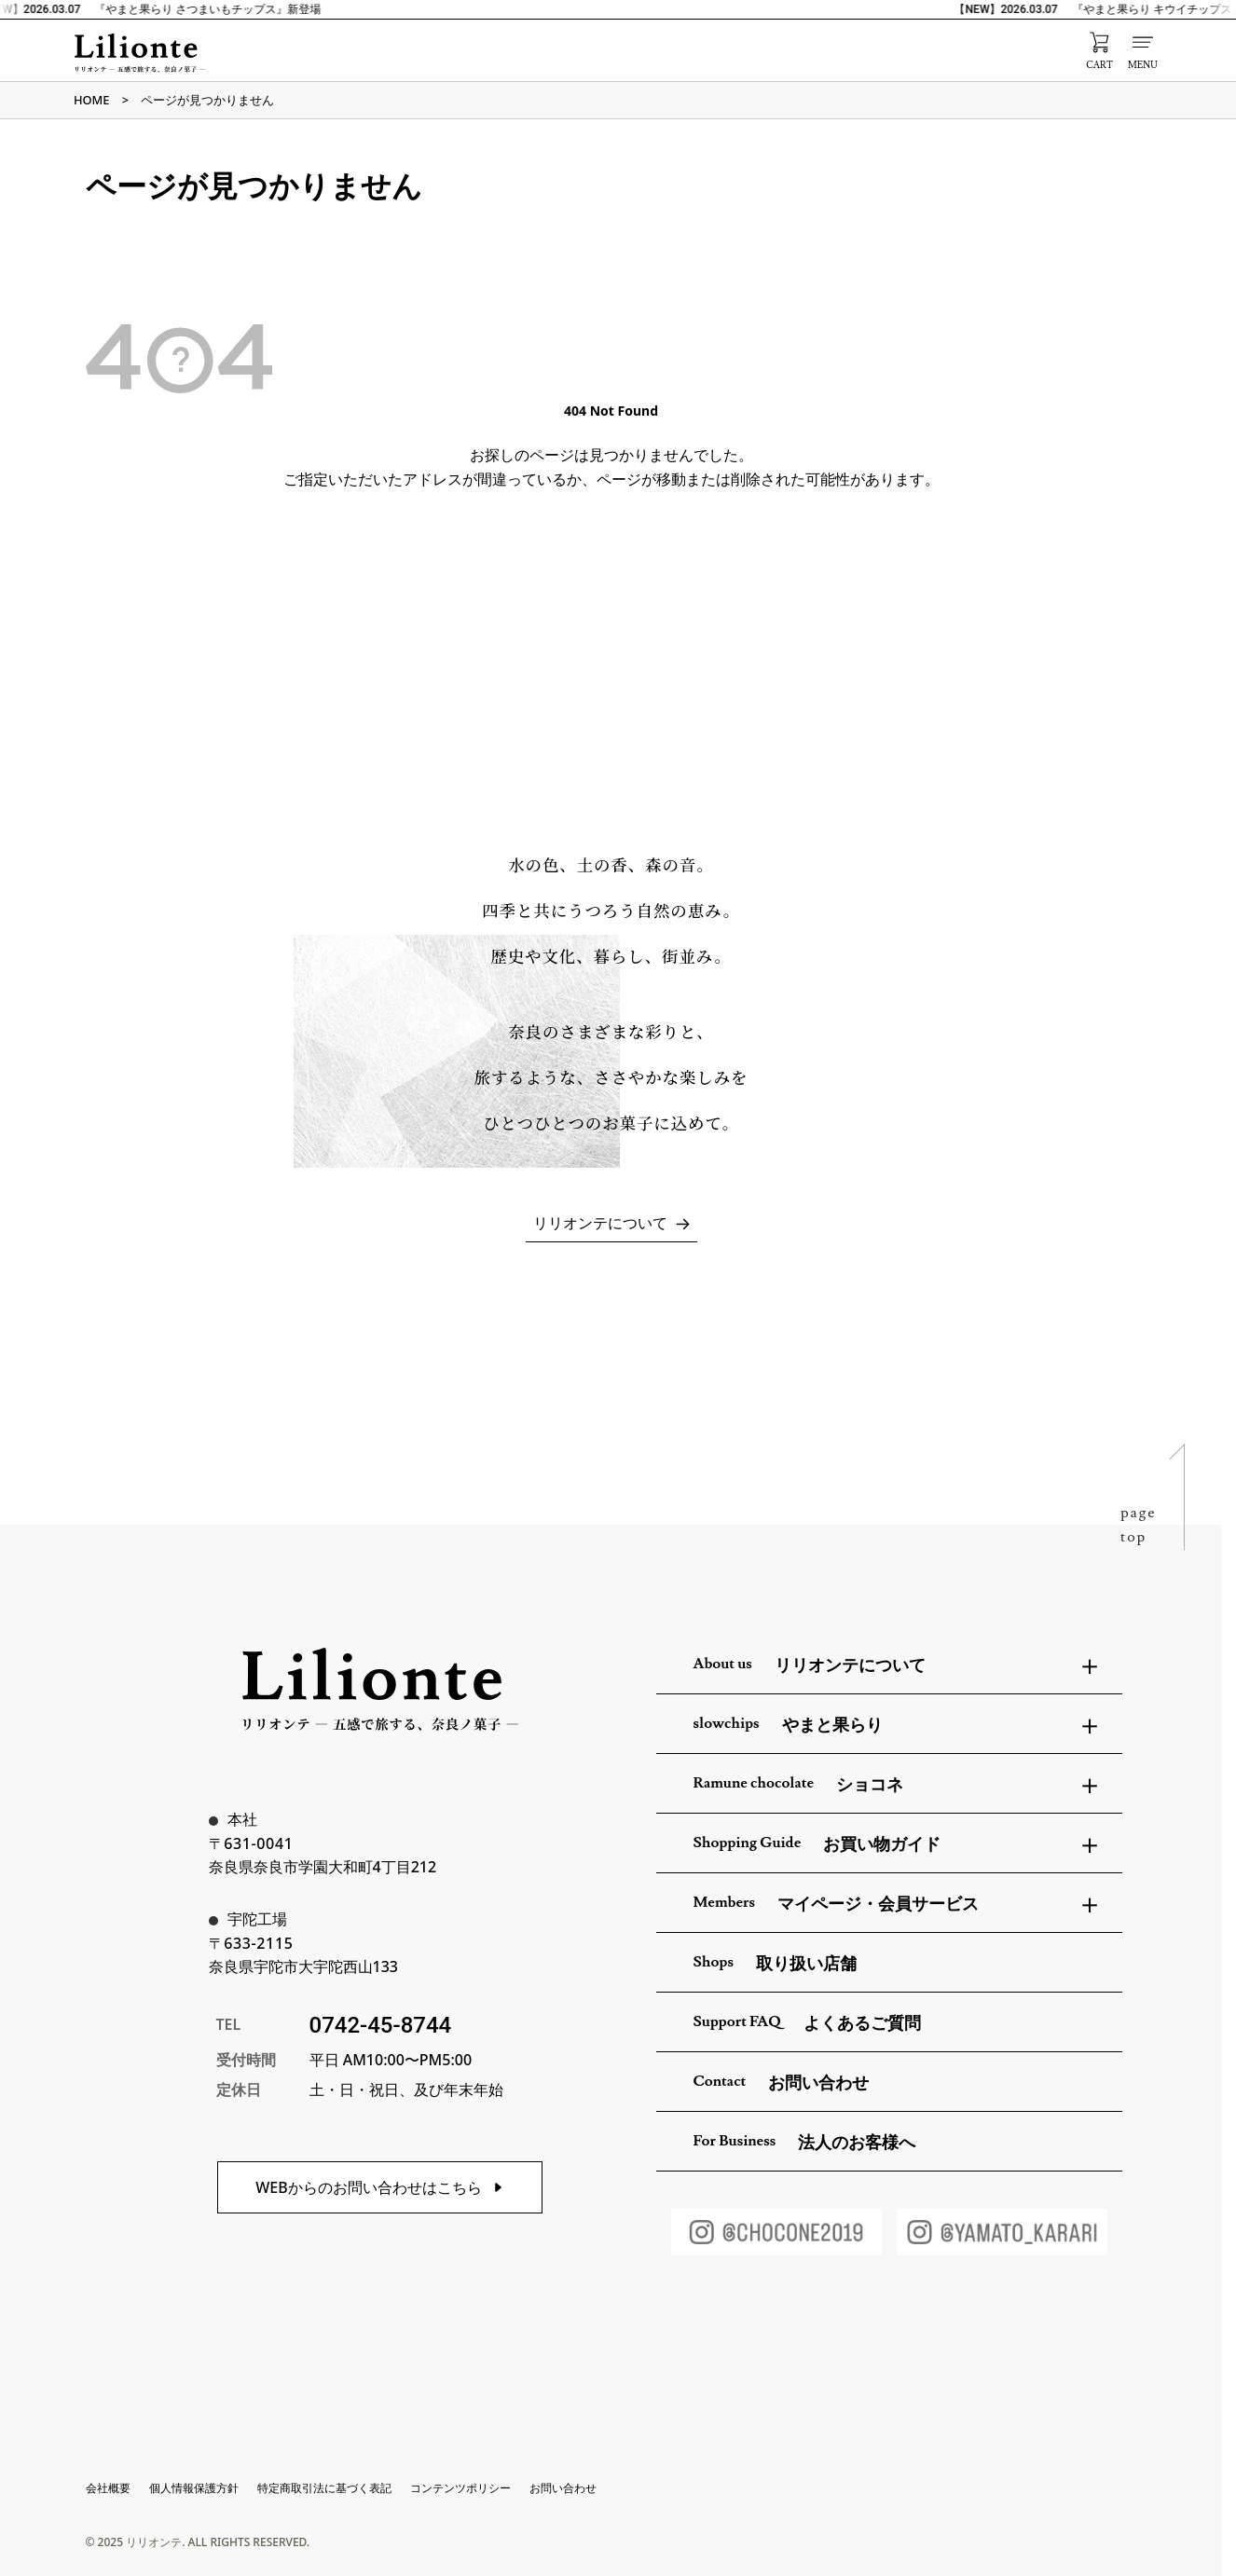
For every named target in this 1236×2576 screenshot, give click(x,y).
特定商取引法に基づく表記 (324, 2488)
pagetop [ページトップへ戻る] (1138, 1524)
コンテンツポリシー (460, 2488)
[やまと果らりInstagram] (1002, 2232)
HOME (91, 99)
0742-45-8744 (380, 2025)
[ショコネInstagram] (776, 2232)
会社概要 (108, 2488)
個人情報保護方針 (194, 2488)
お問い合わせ (563, 2488)
